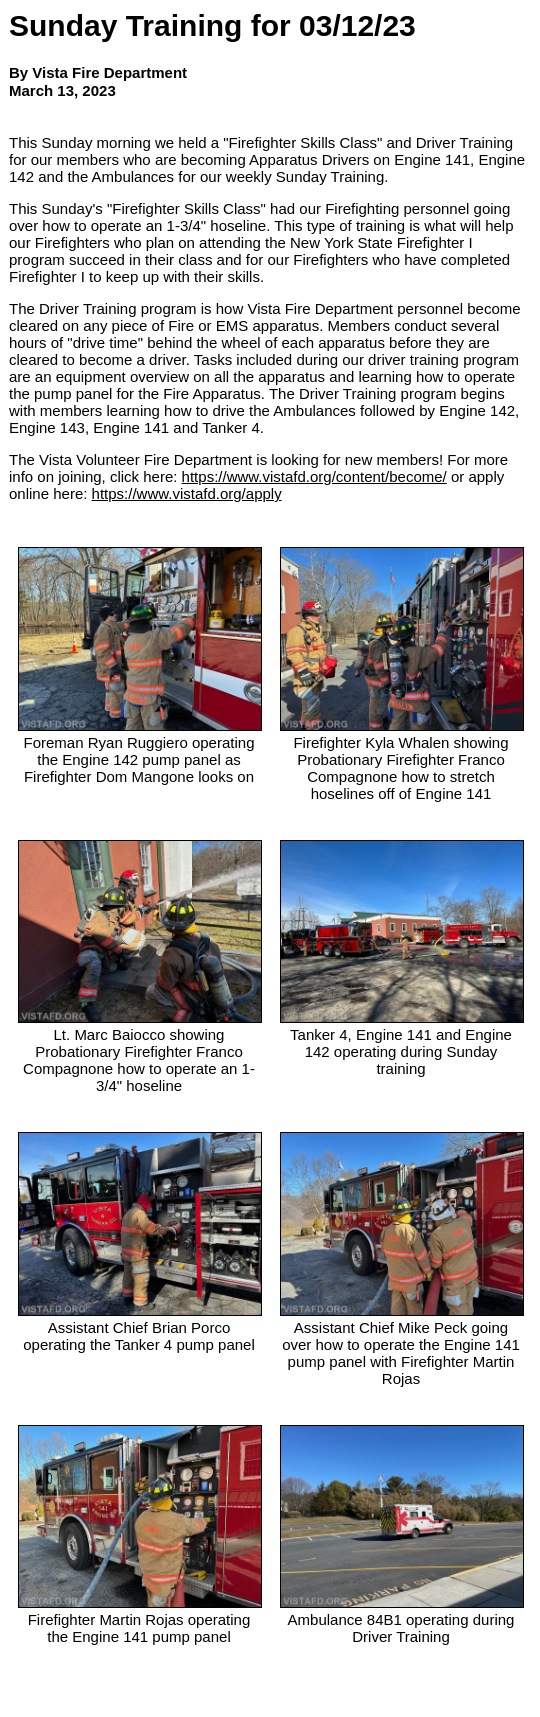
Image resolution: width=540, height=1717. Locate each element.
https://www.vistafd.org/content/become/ (314, 476)
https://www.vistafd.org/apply (187, 493)
